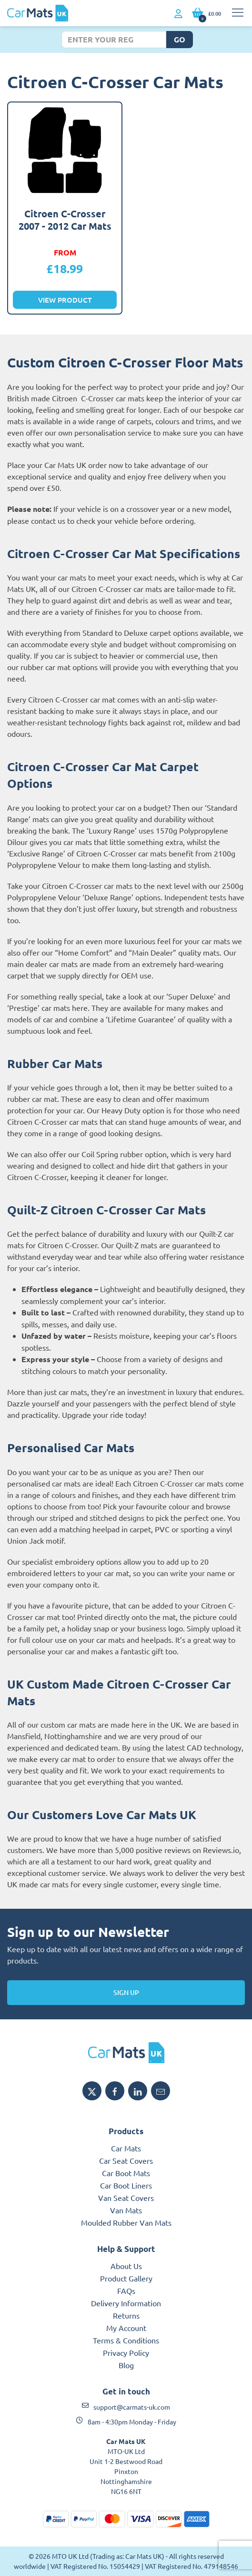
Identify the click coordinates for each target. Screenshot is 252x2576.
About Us (126, 2266)
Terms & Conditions (126, 2340)
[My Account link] (178, 14)
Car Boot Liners (126, 2185)
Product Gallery (126, 2278)
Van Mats (126, 2210)
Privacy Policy (126, 2352)
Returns (126, 2315)
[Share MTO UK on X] (91, 2090)
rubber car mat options (59, 667)
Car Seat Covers (126, 2160)
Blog (126, 2365)
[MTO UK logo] (126, 2053)
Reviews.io (221, 1849)
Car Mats (126, 2148)
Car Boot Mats (126, 2173)
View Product (65, 300)
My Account (126, 2327)
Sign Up (126, 1992)
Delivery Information (126, 2303)
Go (179, 39)
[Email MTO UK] (160, 2090)
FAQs (126, 2290)
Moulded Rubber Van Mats (126, 2222)
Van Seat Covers (126, 2197)
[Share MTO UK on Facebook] (114, 2090)
